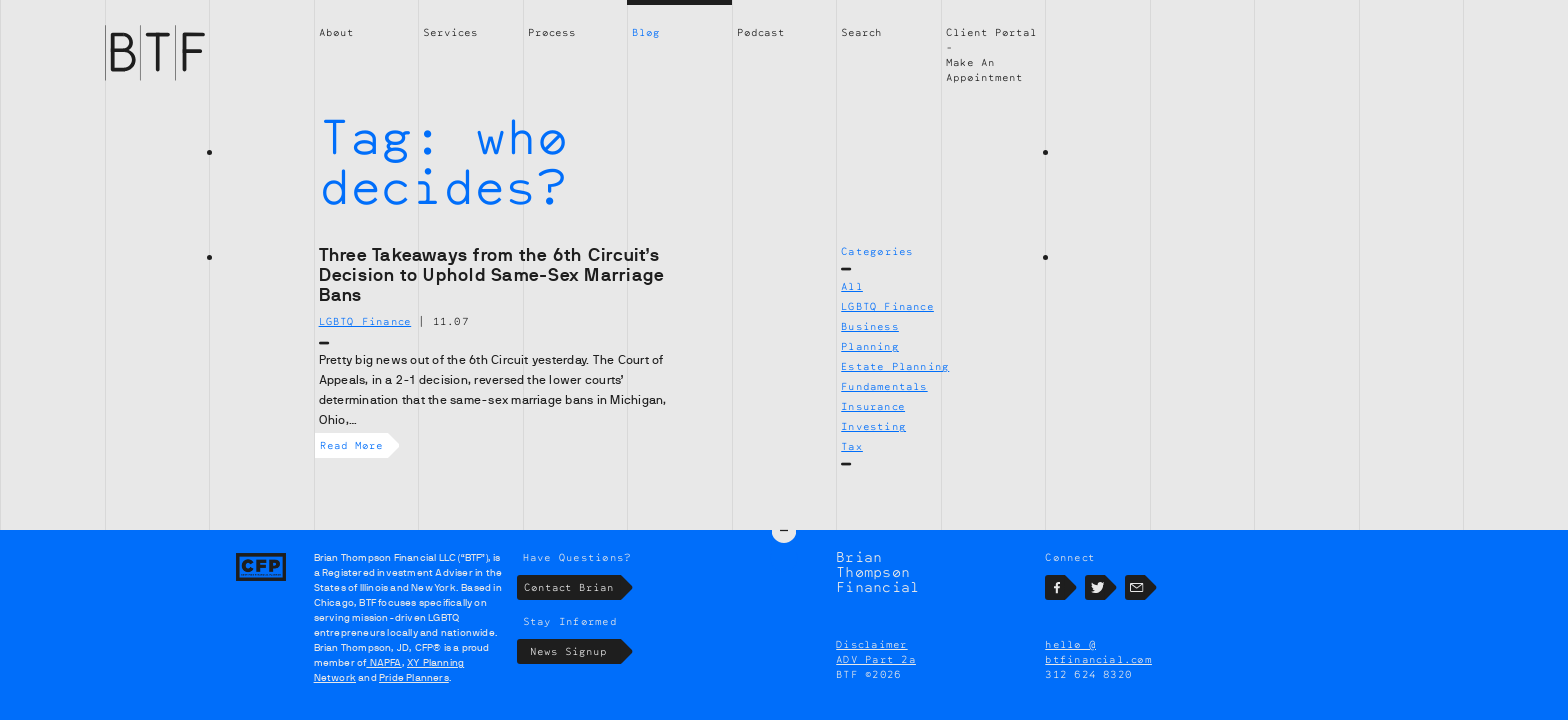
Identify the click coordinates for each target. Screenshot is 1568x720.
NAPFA (383, 662)
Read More (354, 445)
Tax (852, 446)
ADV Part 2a (876, 659)
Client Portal (991, 32)
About (336, 32)
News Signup (575, 651)
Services (450, 32)
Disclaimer (871, 644)
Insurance (873, 406)
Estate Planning (895, 366)
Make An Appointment (984, 69)
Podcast (761, 32)
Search (861, 32)
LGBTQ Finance (887, 306)
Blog (646, 32)
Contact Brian (572, 587)
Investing (873, 426)
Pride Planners (414, 677)
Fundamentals (884, 386)
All (852, 286)
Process (552, 32)
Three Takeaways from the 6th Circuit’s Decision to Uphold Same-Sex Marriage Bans (492, 275)
